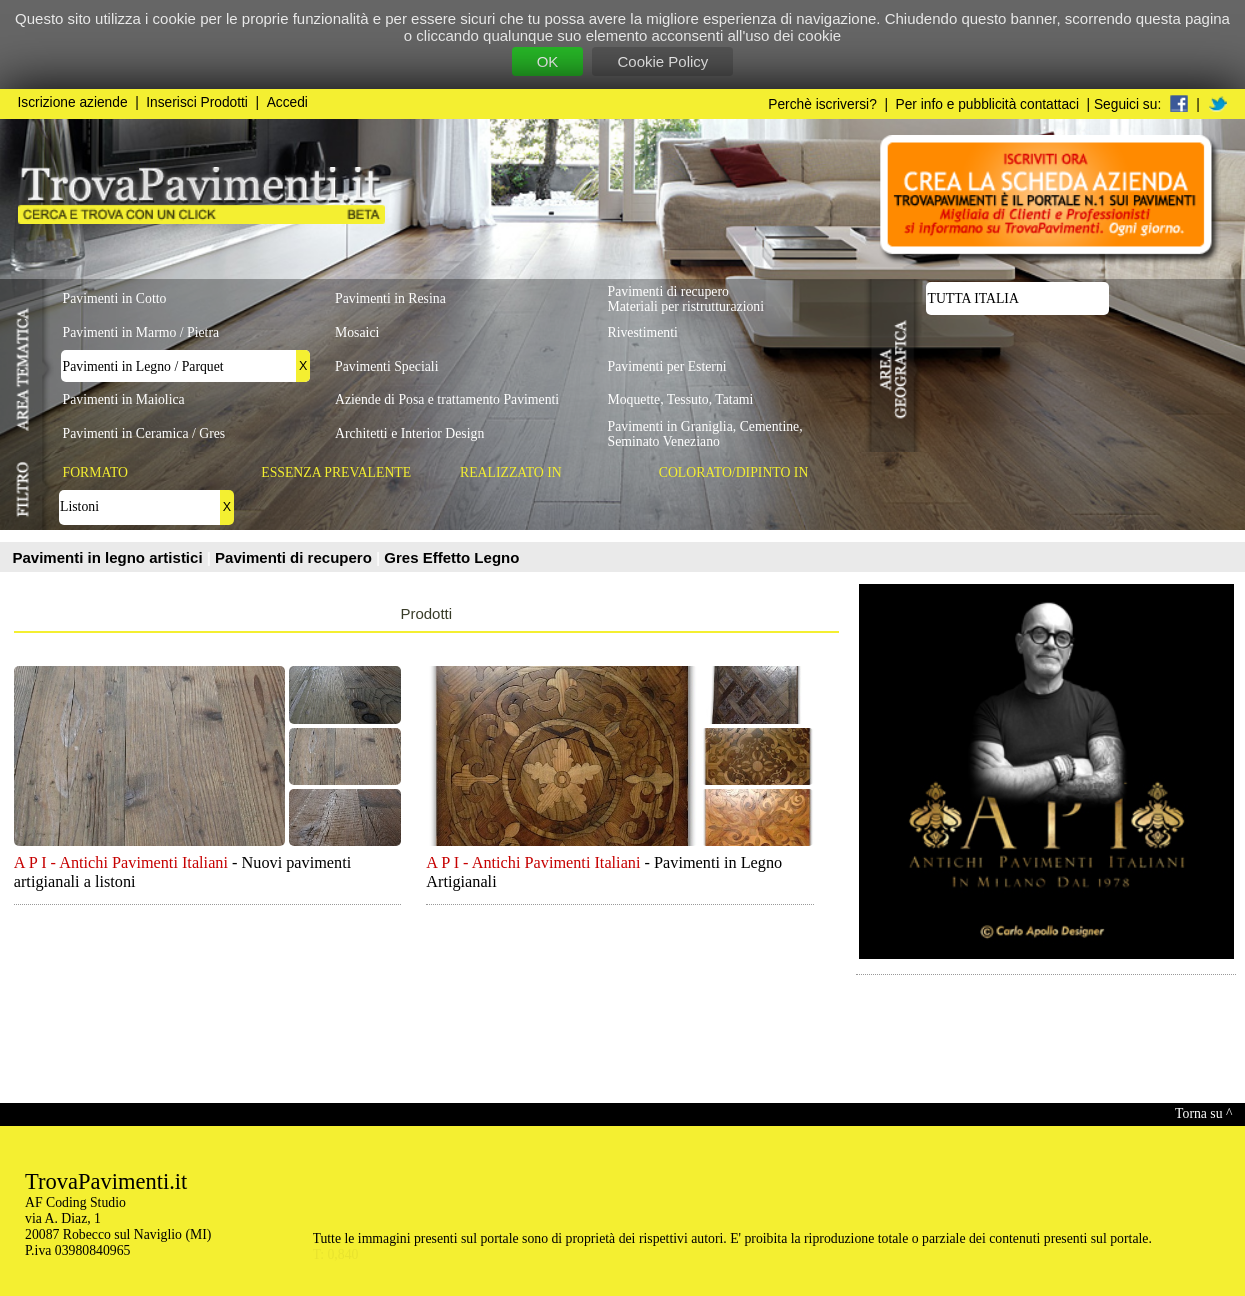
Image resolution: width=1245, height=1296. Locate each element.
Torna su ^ (1203, 1113)
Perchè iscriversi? (822, 104)
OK (548, 61)
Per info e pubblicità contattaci (987, 104)
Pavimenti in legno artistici (110, 557)
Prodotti (426, 613)
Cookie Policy (662, 61)
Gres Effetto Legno (451, 557)
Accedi (287, 102)
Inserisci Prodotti (197, 102)
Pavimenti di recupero (295, 557)
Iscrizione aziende (73, 102)
